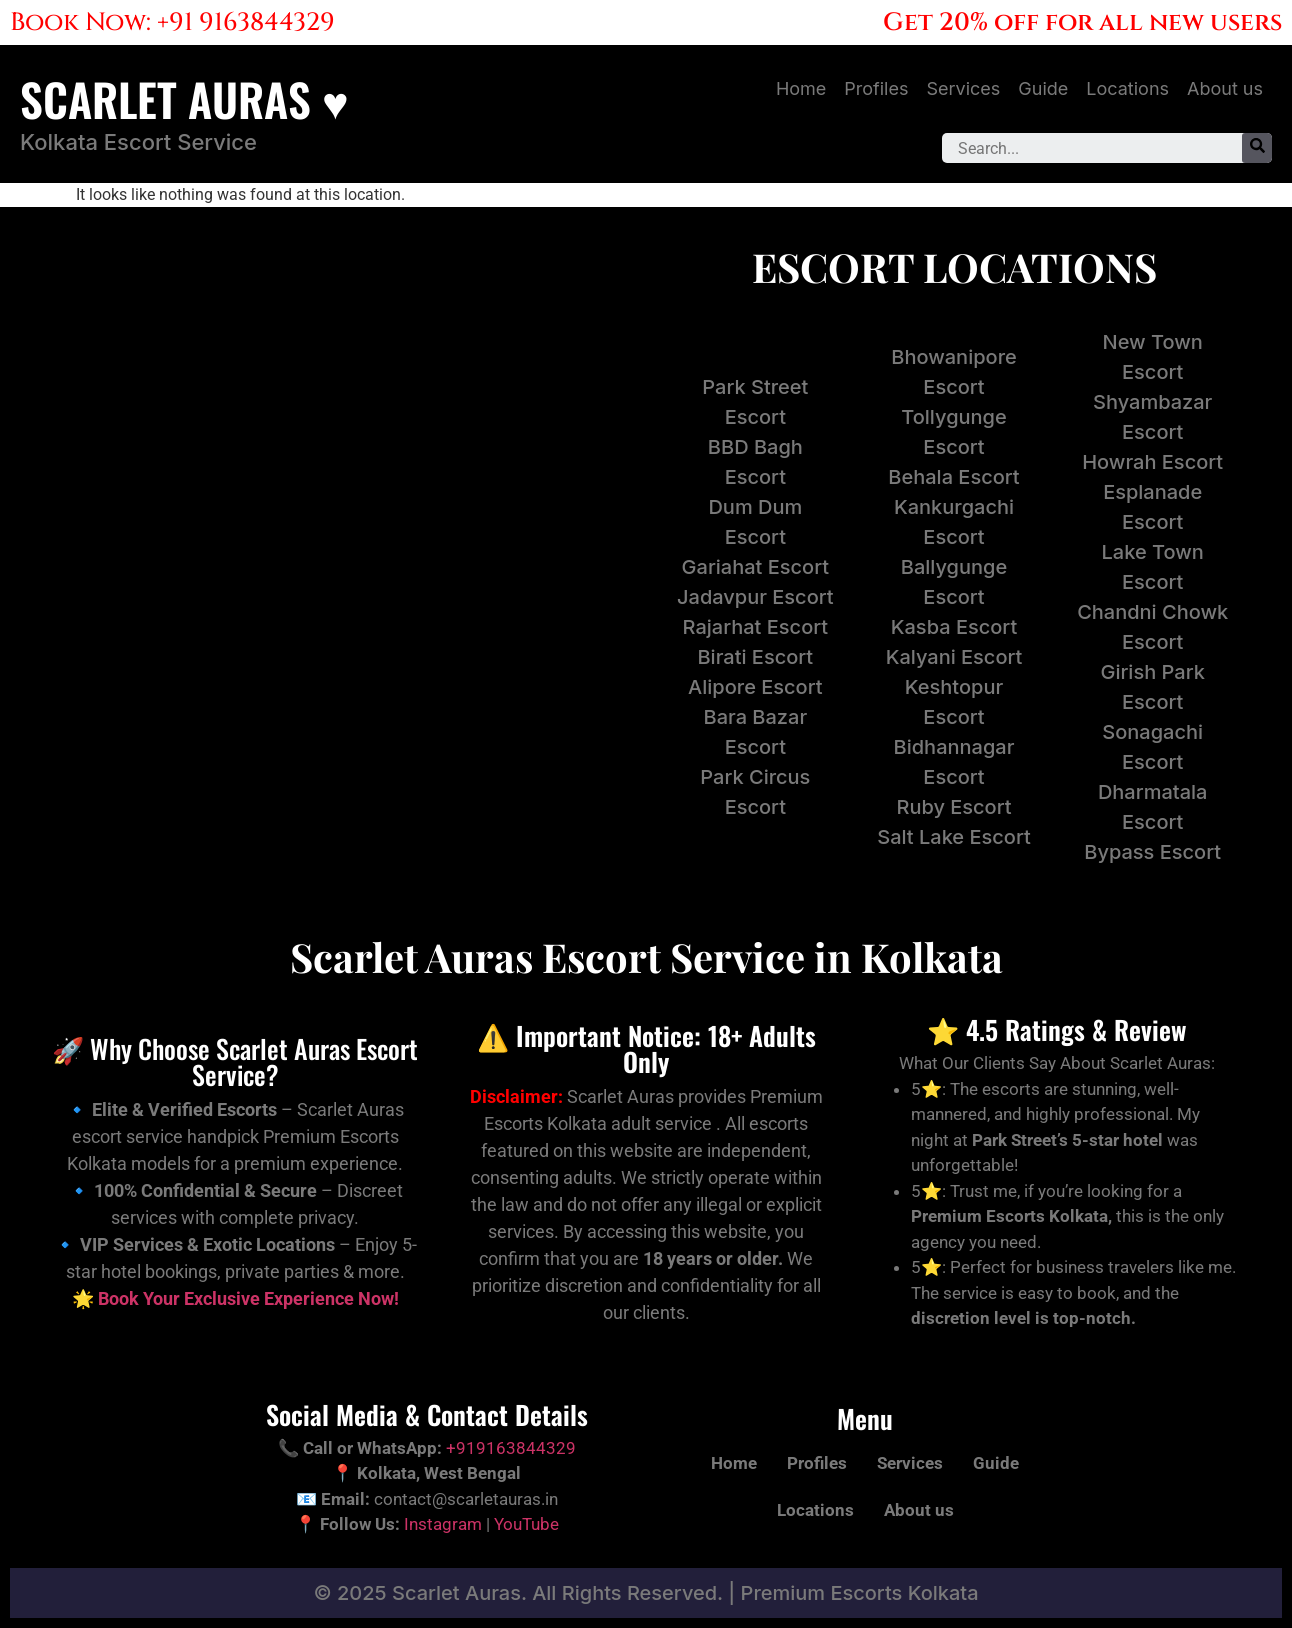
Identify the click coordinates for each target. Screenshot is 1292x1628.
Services (963, 88)
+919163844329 (511, 1448)
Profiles (876, 88)
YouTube (526, 1524)
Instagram (443, 1524)
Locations (1127, 88)
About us (1225, 88)
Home (801, 88)
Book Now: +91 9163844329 (172, 22)
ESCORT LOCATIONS (954, 266)
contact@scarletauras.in (466, 1499)
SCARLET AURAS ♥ (184, 98)
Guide (1043, 88)
